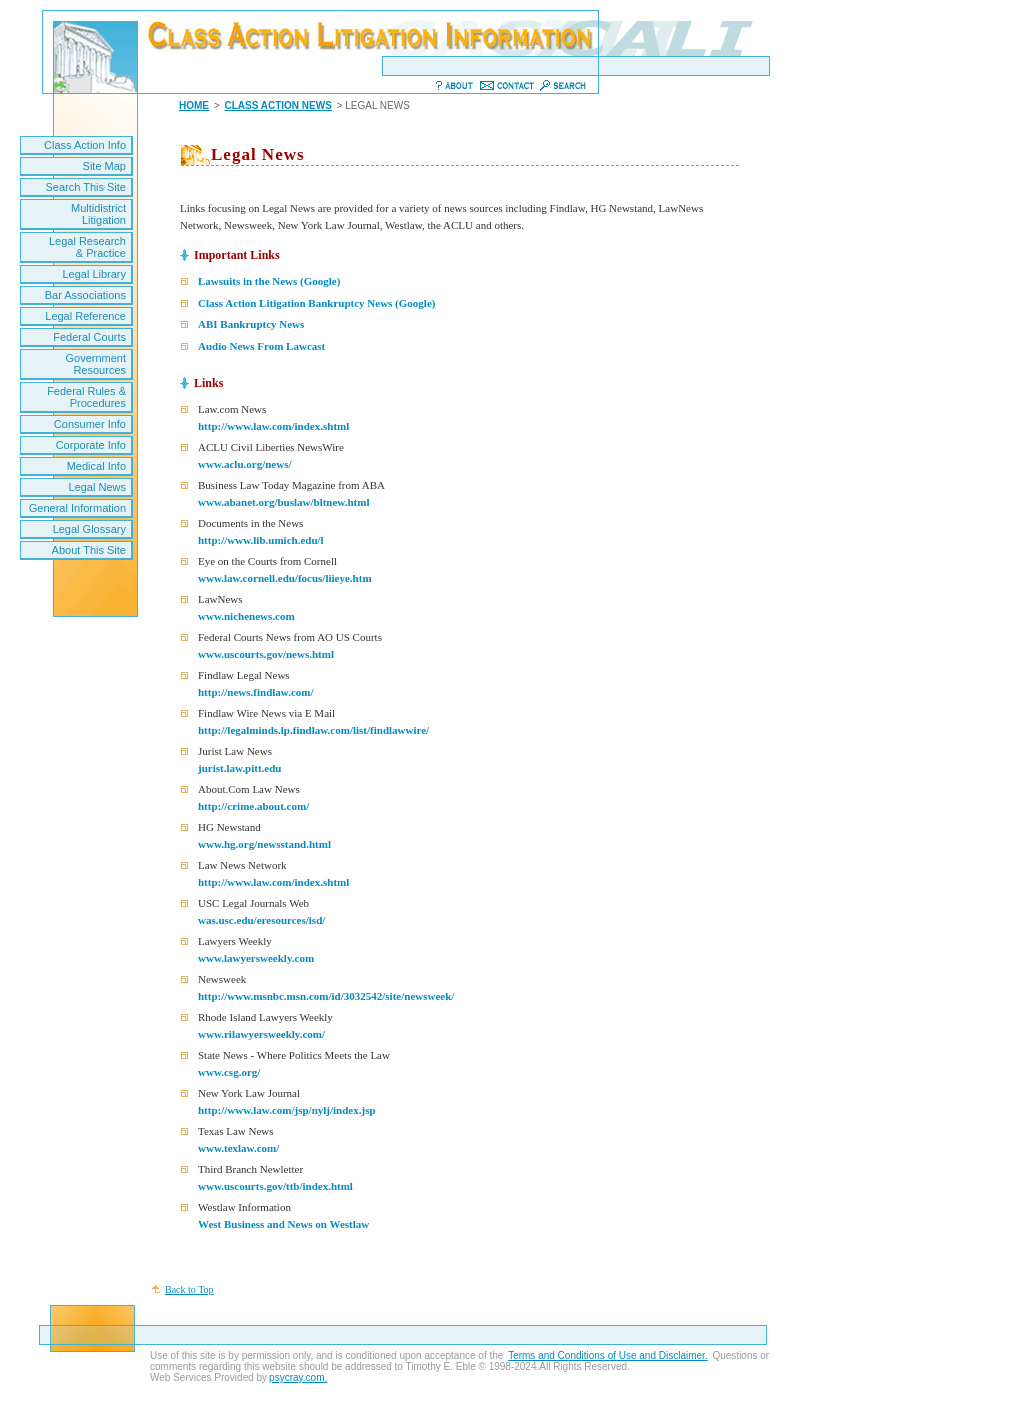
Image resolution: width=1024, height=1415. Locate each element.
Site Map (104, 166)
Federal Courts (89, 337)
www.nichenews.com (246, 616)
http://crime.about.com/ (253, 806)
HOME (194, 105)
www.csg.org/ (229, 1072)
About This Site (89, 550)
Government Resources (95, 364)
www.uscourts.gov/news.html (266, 654)
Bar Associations (85, 295)
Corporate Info (91, 445)
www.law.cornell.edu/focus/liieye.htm (285, 578)
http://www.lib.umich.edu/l (261, 540)
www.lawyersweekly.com (256, 958)
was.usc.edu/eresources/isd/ (261, 920)
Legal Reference (85, 316)
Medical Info (96, 466)
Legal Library (94, 274)
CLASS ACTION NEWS (277, 105)
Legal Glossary (89, 529)
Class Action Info (85, 145)
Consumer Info (90, 424)
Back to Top (189, 1289)
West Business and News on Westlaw (283, 1224)
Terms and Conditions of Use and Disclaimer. (608, 1355)
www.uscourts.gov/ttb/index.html (275, 1186)
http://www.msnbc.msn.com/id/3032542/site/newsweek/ (326, 996)
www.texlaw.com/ (238, 1148)
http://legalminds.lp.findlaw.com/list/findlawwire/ (313, 730)
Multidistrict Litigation (98, 214)
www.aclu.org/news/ (245, 464)
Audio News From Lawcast (261, 346)
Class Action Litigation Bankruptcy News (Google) (316, 303)
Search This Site (85, 187)
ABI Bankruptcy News (251, 324)
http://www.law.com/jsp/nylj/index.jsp (287, 1110)
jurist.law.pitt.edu (239, 768)
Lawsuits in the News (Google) (269, 281)
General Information (77, 508)
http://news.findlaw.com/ (256, 692)
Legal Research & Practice (87, 247)
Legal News (97, 487)
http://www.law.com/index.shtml (273, 426)
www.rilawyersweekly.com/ (261, 1034)
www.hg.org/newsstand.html (264, 844)
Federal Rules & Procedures (86, 397)
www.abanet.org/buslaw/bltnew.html (283, 502)
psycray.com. (298, 1377)
